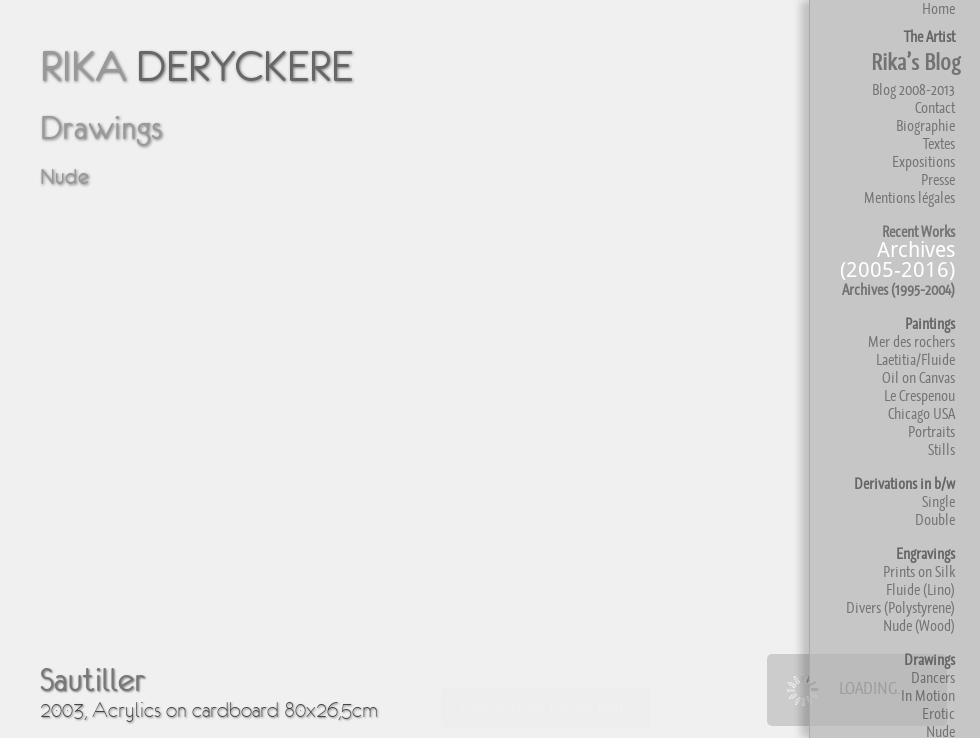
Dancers (933, 677)
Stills (941, 449)
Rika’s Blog (915, 62)
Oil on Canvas (918, 377)
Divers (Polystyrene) (900, 607)
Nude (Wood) (919, 625)
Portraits (931, 431)
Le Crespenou (919, 395)
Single (938, 501)
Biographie (925, 125)
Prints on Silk (919, 571)
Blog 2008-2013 (913, 89)
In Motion (928, 695)
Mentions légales (909, 197)
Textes (939, 143)
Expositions (923, 161)
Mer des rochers (911, 341)
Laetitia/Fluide (915, 359)
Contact (935, 107)
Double (935, 519)
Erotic (938, 713)
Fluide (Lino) (920, 589)
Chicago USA (921, 413)
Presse (938, 179)
